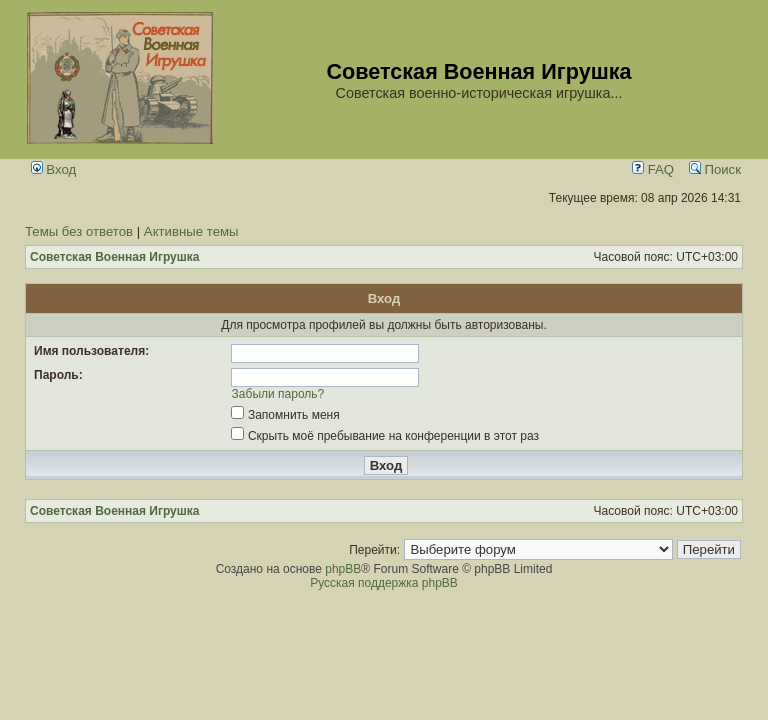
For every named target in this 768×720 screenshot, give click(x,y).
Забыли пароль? (278, 394)
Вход (54, 169)
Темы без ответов (79, 231)
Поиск (715, 169)
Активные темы (191, 231)
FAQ (653, 169)
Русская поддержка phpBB (384, 583)
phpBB (343, 569)
